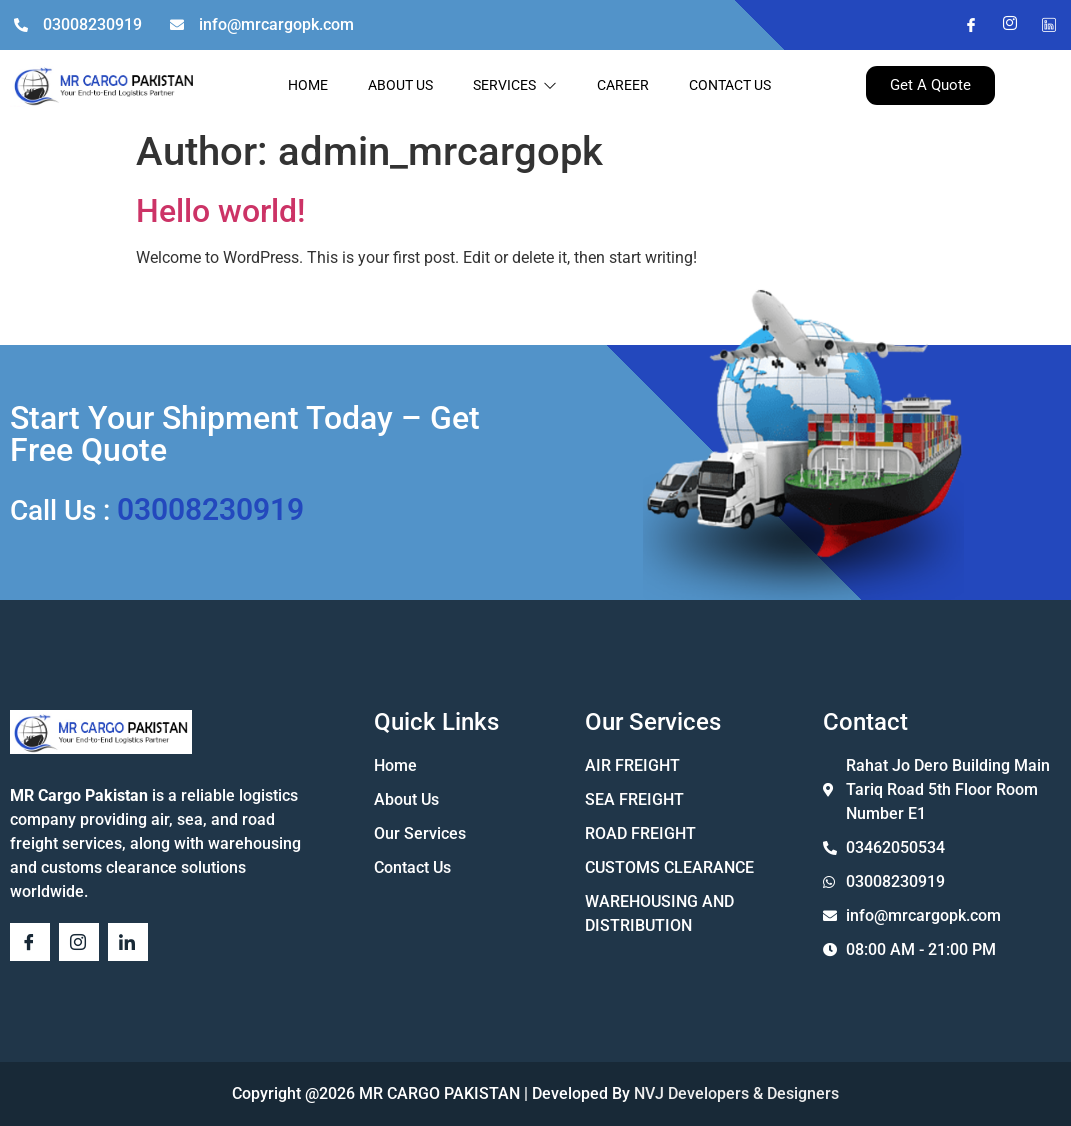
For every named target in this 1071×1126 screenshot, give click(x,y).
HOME (308, 85)
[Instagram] (1002, 25)
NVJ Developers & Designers (734, 1093)
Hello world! (220, 211)
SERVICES (515, 85)
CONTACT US (730, 85)
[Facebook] (963, 25)
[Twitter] (1041, 25)
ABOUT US (400, 85)
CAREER (623, 85)
